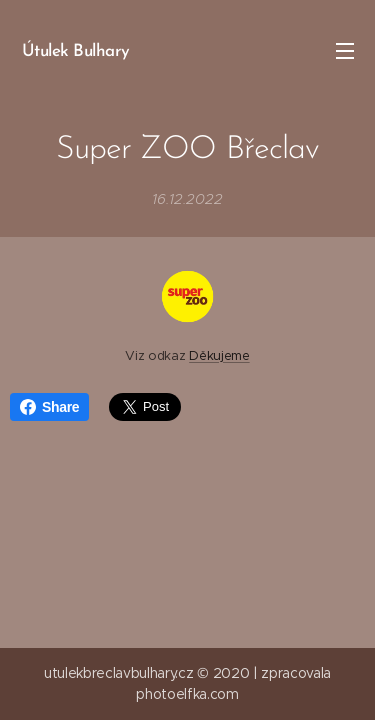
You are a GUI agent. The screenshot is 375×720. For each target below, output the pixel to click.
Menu (345, 51)
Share (49, 407)
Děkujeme (219, 356)
